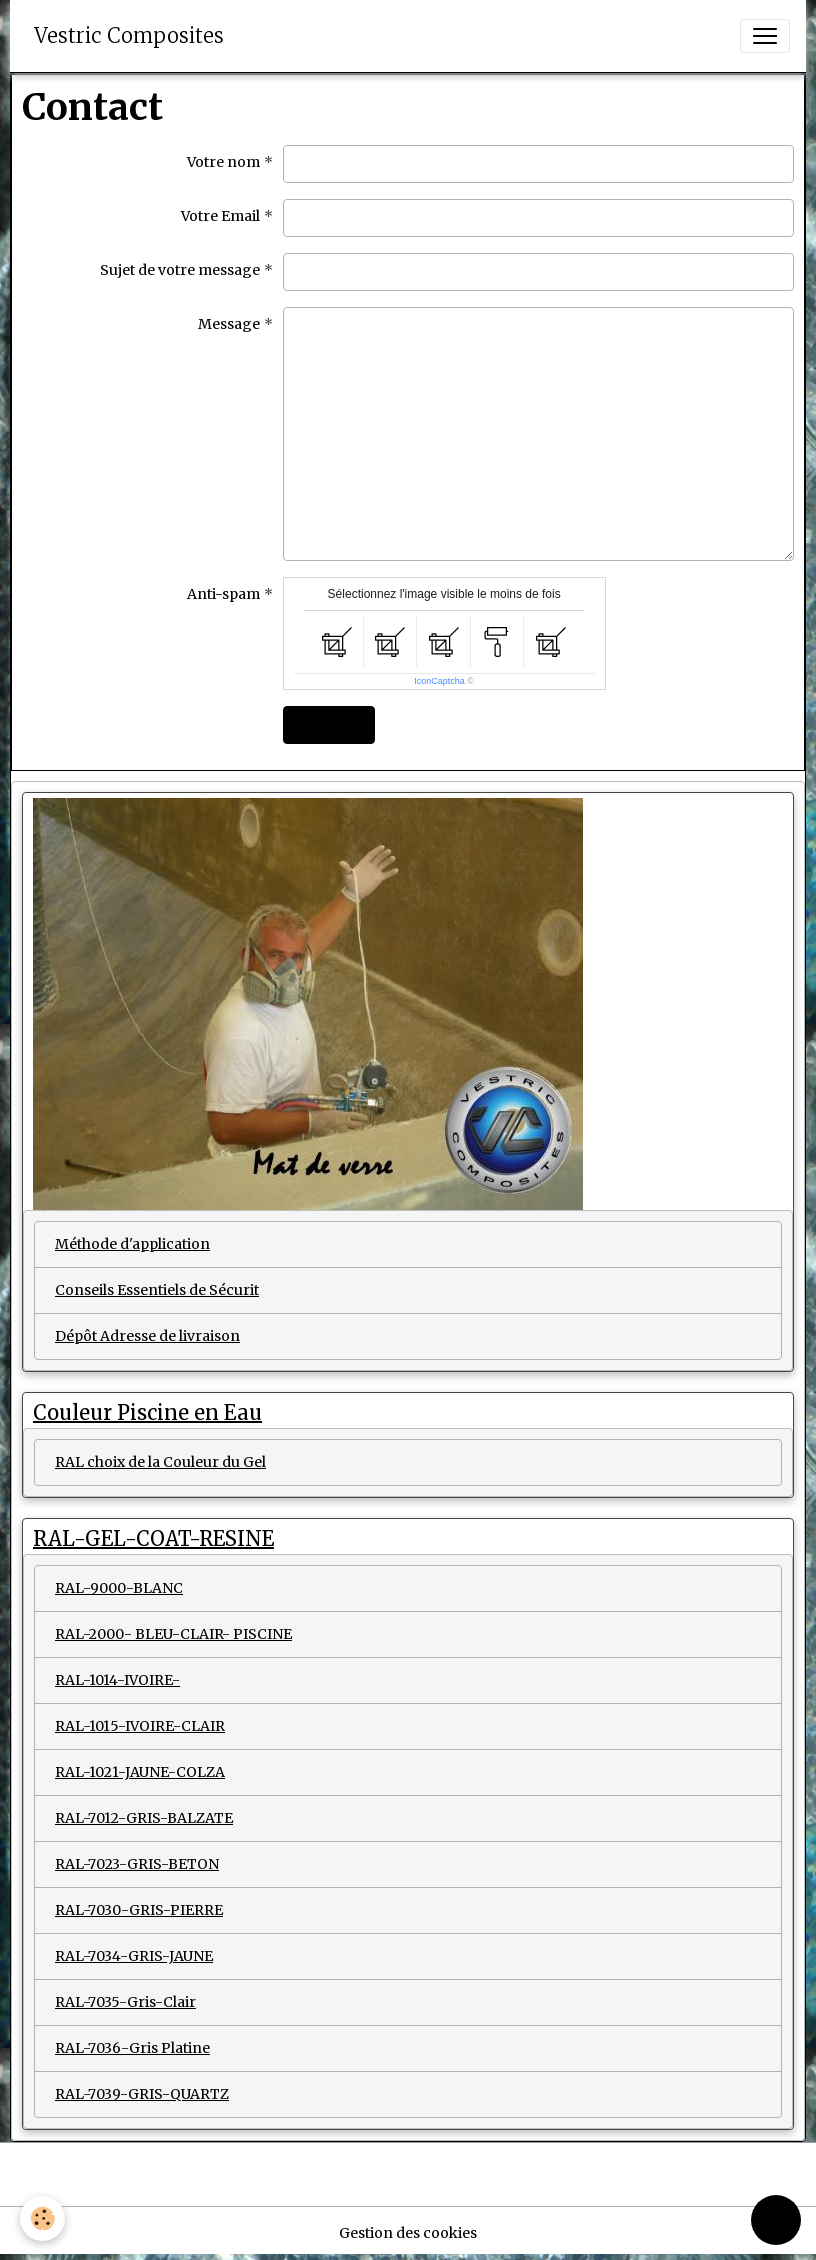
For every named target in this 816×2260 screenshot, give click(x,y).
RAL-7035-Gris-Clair (125, 2002)
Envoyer (329, 725)
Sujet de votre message (180, 270)
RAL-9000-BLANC (119, 1588)
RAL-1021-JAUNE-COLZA (140, 1772)
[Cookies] (42, 2218)
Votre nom (223, 162)
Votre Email (220, 216)
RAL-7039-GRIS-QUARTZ (142, 2094)
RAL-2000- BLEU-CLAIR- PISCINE (173, 1634)
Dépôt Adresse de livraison (147, 1336)
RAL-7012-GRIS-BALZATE (144, 1818)
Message (229, 324)
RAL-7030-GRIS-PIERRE (139, 1910)
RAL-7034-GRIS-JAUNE (134, 1956)
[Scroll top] (776, 2220)
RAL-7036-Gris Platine (132, 2048)
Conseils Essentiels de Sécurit (157, 1290)
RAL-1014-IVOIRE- (117, 1680)
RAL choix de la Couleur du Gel (160, 1462)
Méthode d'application (132, 1244)
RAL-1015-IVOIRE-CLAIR (140, 1726)
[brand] (129, 36)
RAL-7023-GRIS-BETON (137, 1864)
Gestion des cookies (408, 2233)
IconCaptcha (439, 681)
